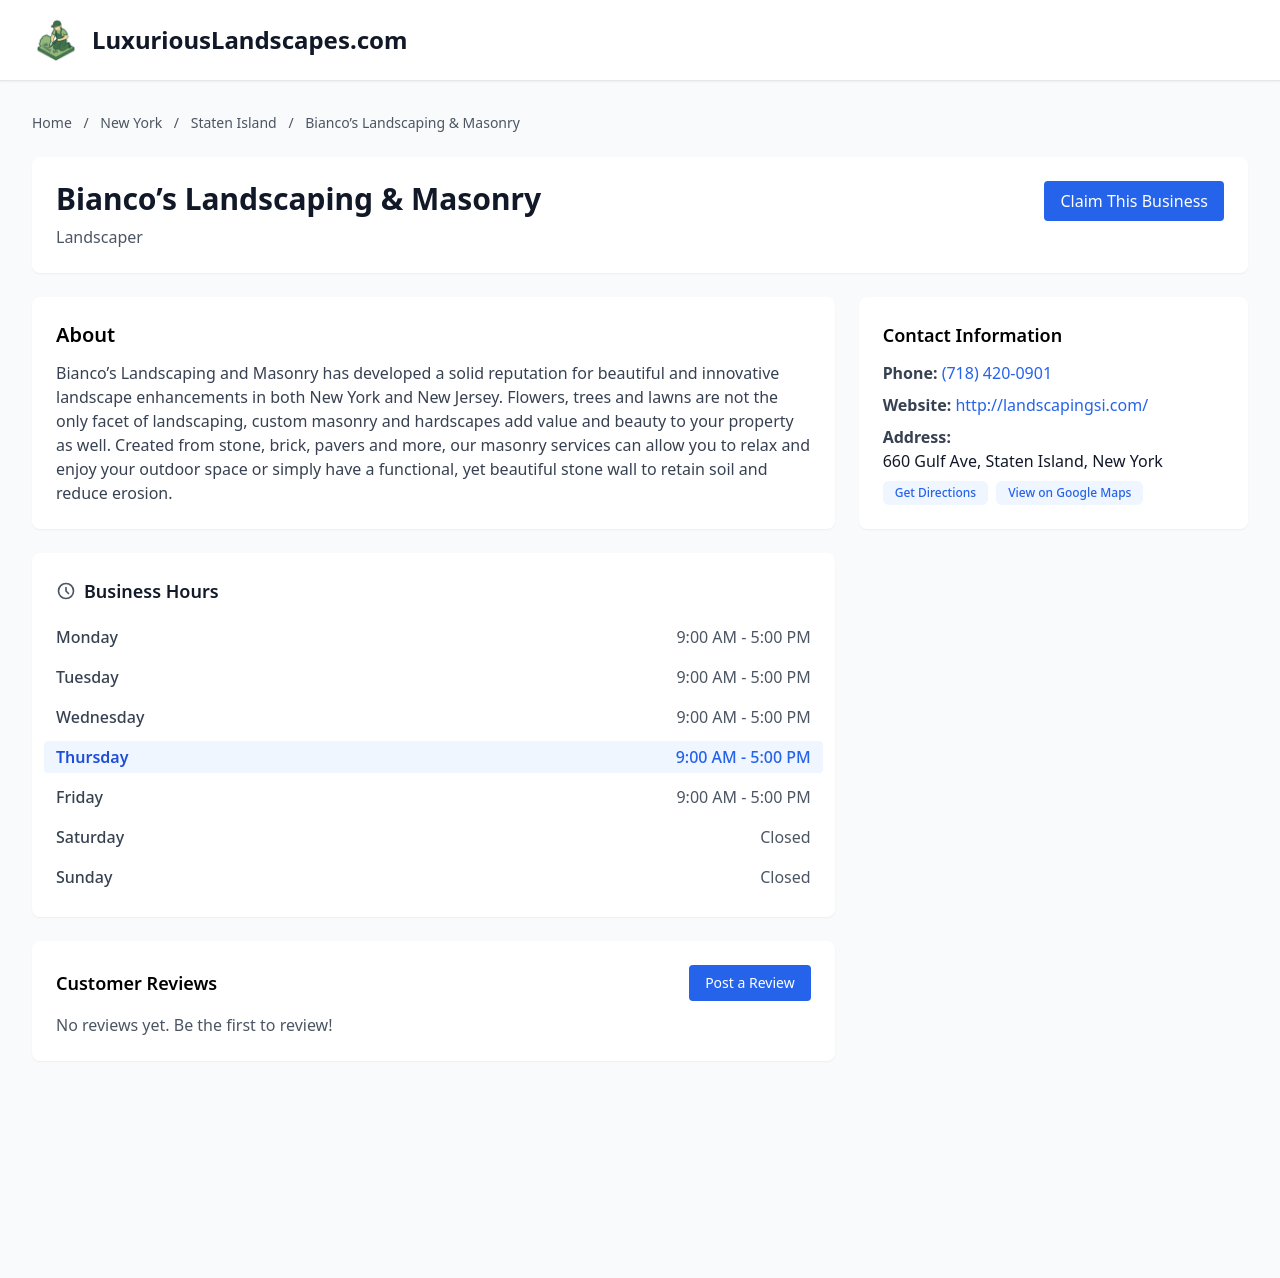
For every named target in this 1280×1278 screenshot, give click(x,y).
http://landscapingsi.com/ (1051, 405)
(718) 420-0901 (997, 373)
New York (131, 122)
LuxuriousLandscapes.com (249, 40)
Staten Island (234, 122)
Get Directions (935, 492)
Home (52, 122)
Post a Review (750, 982)
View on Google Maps (1069, 492)
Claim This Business (1134, 201)
